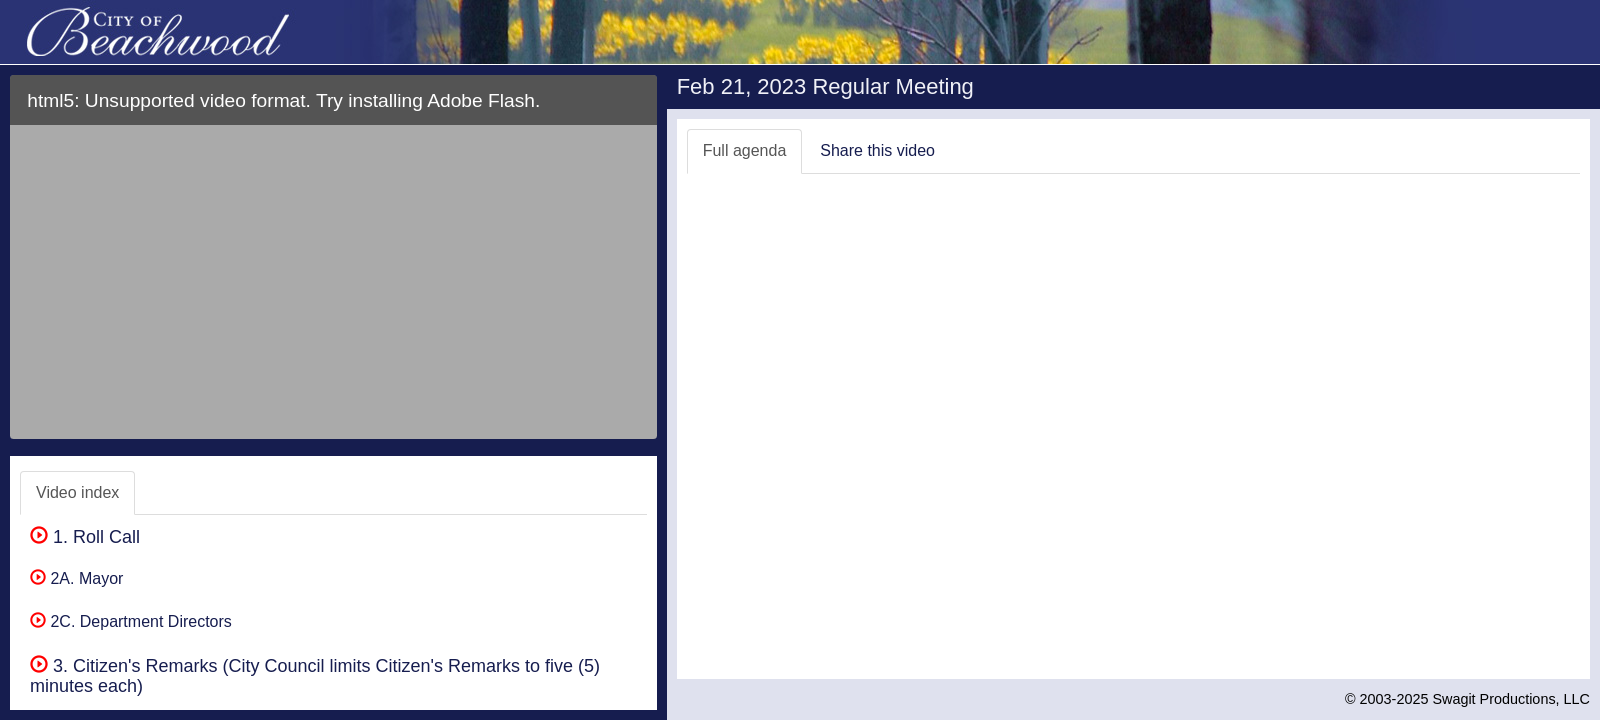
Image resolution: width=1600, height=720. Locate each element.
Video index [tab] (77, 492)
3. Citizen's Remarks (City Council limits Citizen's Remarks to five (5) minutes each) (315, 676)
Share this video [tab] (877, 150)
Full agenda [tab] (745, 150)
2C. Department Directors (131, 621)
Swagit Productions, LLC (1511, 699)
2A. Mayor (76, 578)
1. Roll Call (85, 537)
